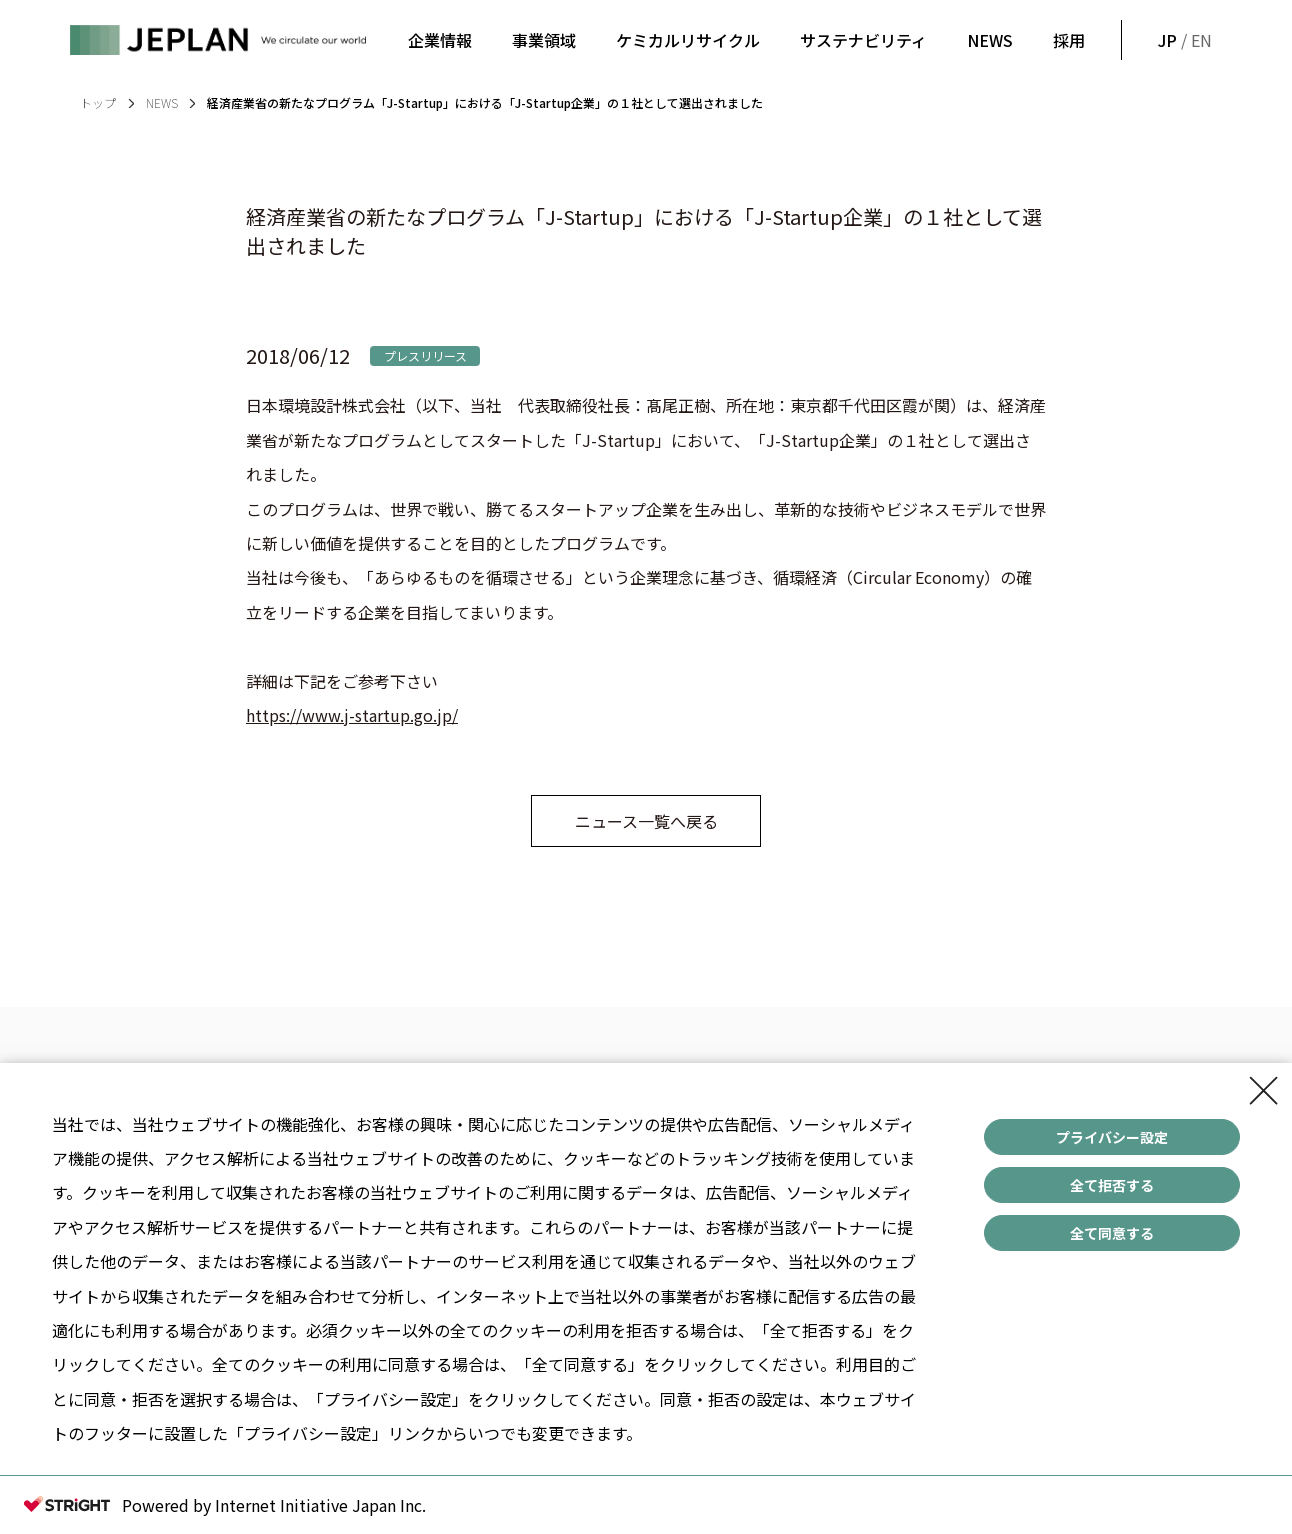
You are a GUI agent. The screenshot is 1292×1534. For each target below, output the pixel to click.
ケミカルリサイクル (688, 40)
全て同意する (1112, 1233)
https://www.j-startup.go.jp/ (352, 715)
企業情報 (440, 40)
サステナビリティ (863, 40)
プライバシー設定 (1112, 1137)
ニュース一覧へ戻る (646, 821)
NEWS (990, 40)
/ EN (1183, 40)
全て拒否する (1112, 1185)
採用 (1069, 40)
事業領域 (544, 40)
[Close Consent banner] (1264, 1091)
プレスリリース (425, 355)
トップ (98, 102)
